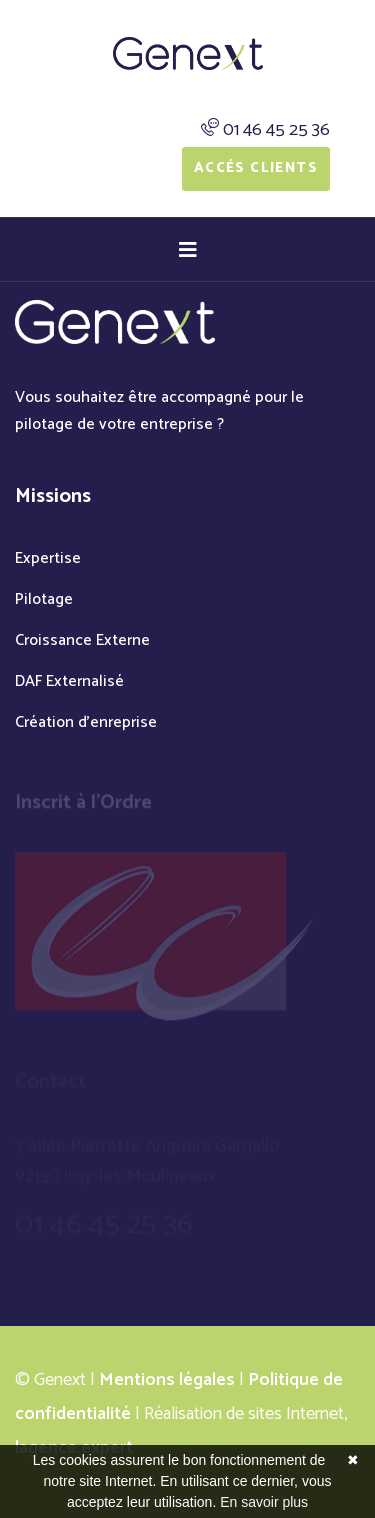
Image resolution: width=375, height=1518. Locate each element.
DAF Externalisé (69, 681)
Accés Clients (256, 168)
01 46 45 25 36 (276, 130)
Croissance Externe (82, 640)
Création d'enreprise (86, 722)
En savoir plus (264, 1502)
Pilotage (44, 599)
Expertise (48, 558)
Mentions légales (167, 1380)
